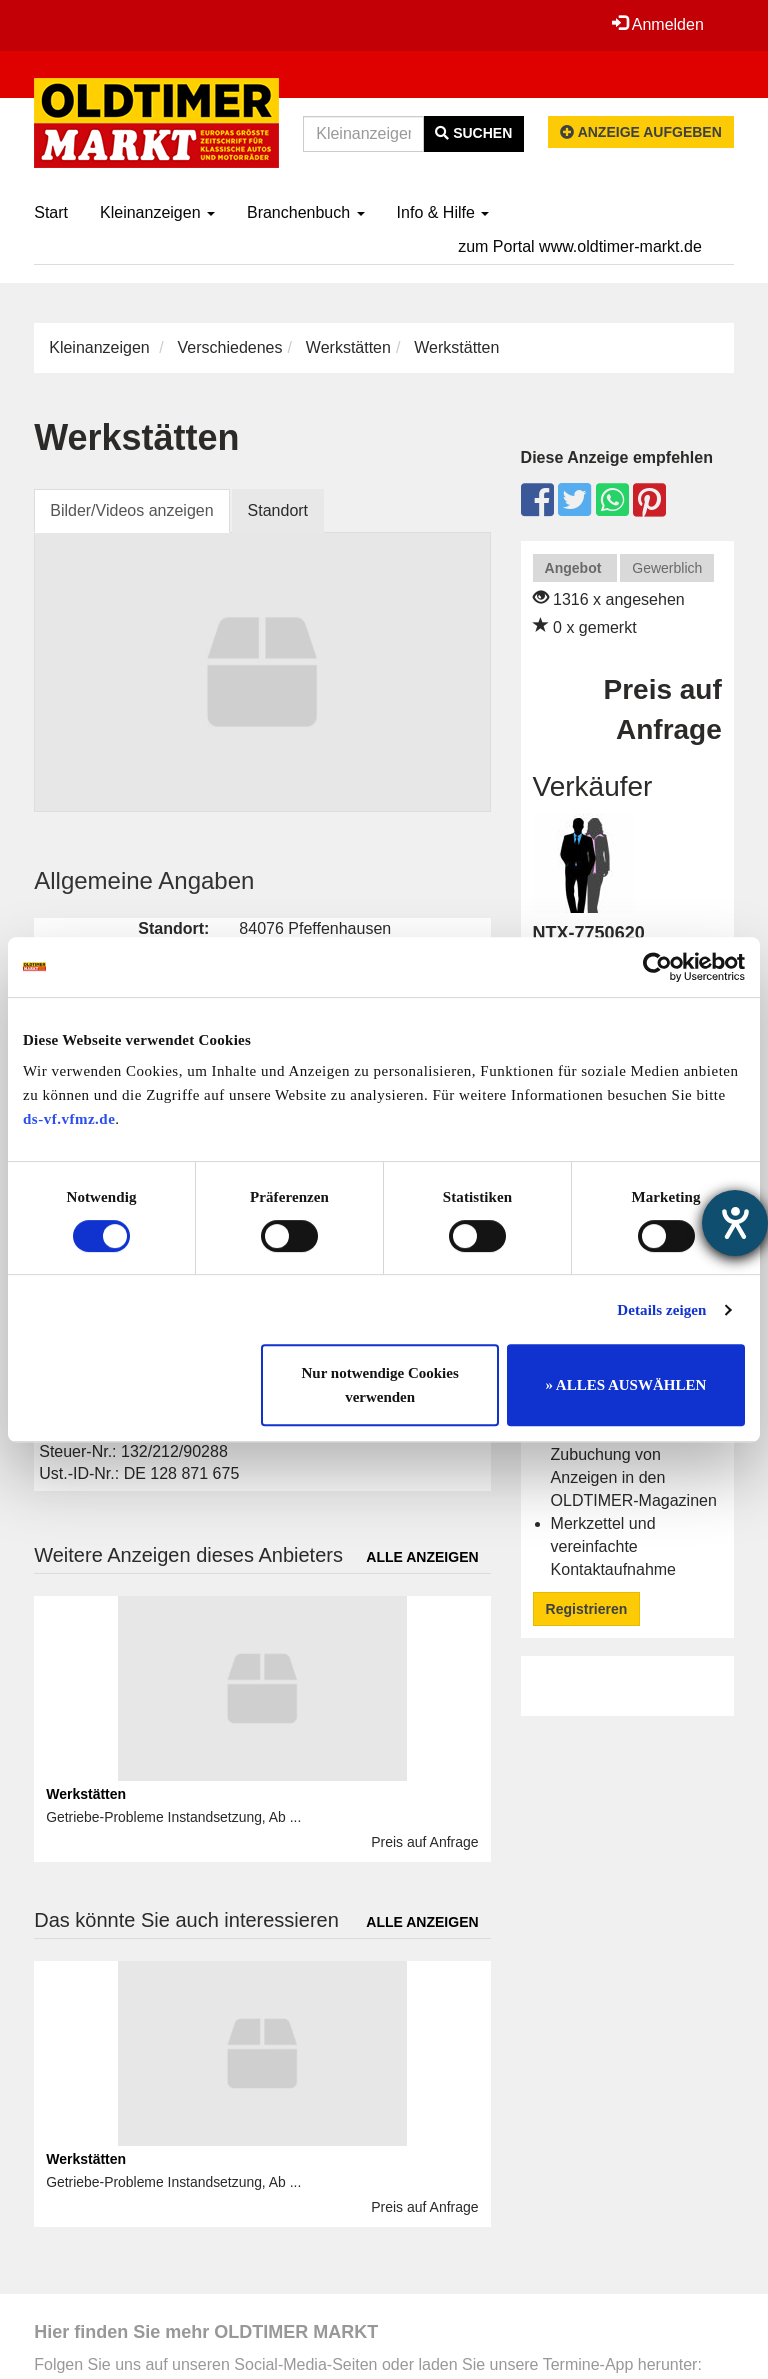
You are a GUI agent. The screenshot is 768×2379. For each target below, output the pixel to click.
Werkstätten (348, 347)
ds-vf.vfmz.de (69, 1119)
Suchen (473, 133)
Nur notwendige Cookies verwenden (380, 1385)
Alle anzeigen (422, 1557)
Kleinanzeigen (157, 212)
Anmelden (658, 24)
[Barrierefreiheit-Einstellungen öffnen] (735, 1223)
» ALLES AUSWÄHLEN (625, 1385)
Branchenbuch (306, 212)
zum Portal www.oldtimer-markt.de (580, 246)
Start (51, 212)
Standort (278, 510)
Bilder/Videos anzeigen (131, 510)
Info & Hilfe (443, 212)
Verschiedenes (230, 347)
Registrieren (587, 1609)
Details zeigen (661, 1310)
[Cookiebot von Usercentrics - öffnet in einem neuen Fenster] (657, 967)
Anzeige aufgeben (641, 132)
